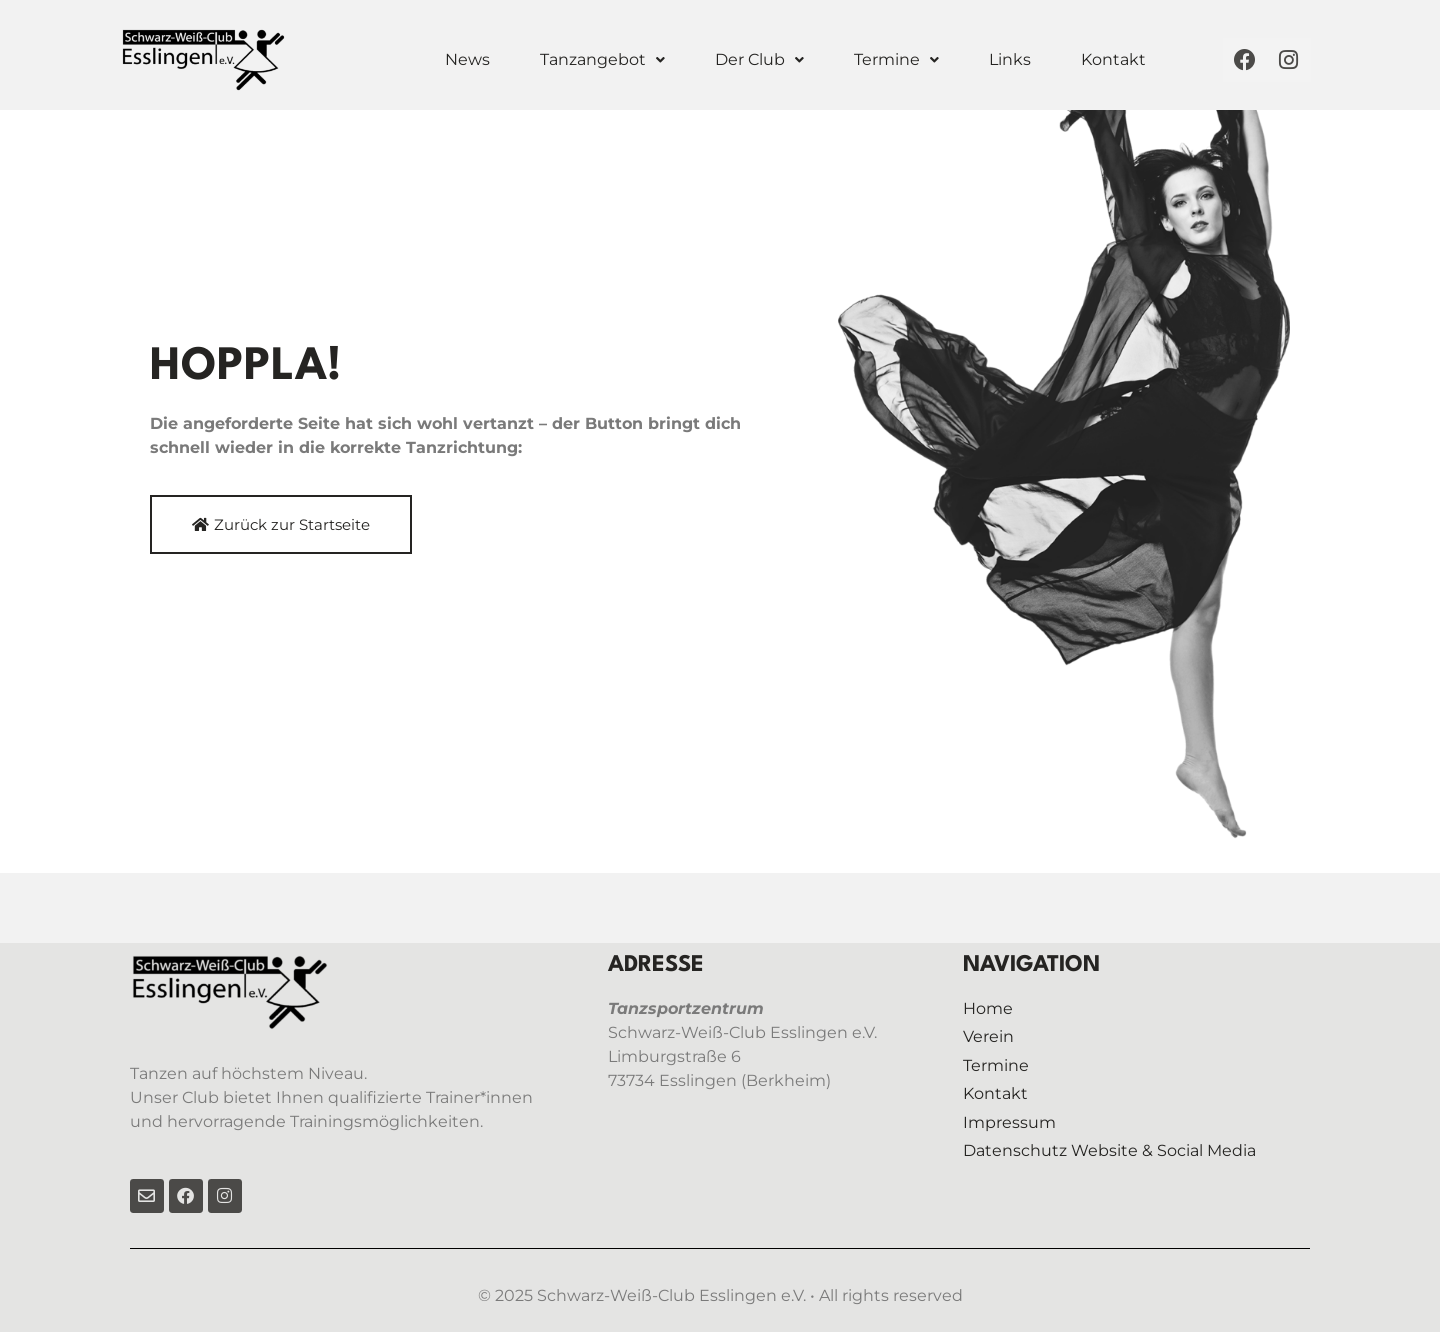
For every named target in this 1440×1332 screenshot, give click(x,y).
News (467, 59)
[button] (602, 60)
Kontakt (1113, 59)
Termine (896, 59)
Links (1010, 59)
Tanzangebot (602, 59)
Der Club (759, 59)
